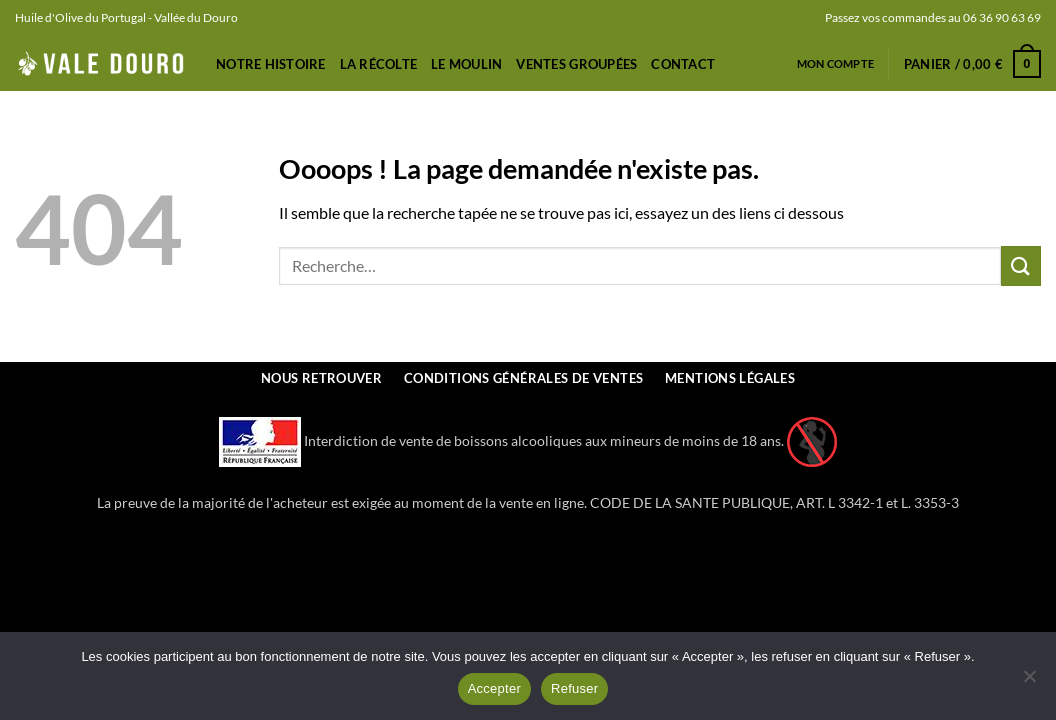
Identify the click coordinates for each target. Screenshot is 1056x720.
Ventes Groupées (576, 64)
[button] (972, 64)
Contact (683, 64)
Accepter (494, 688)
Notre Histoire (271, 64)
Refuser (574, 688)
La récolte (379, 64)
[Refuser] (1029, 682)
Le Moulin (466, 64)
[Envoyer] (1021, 265)
